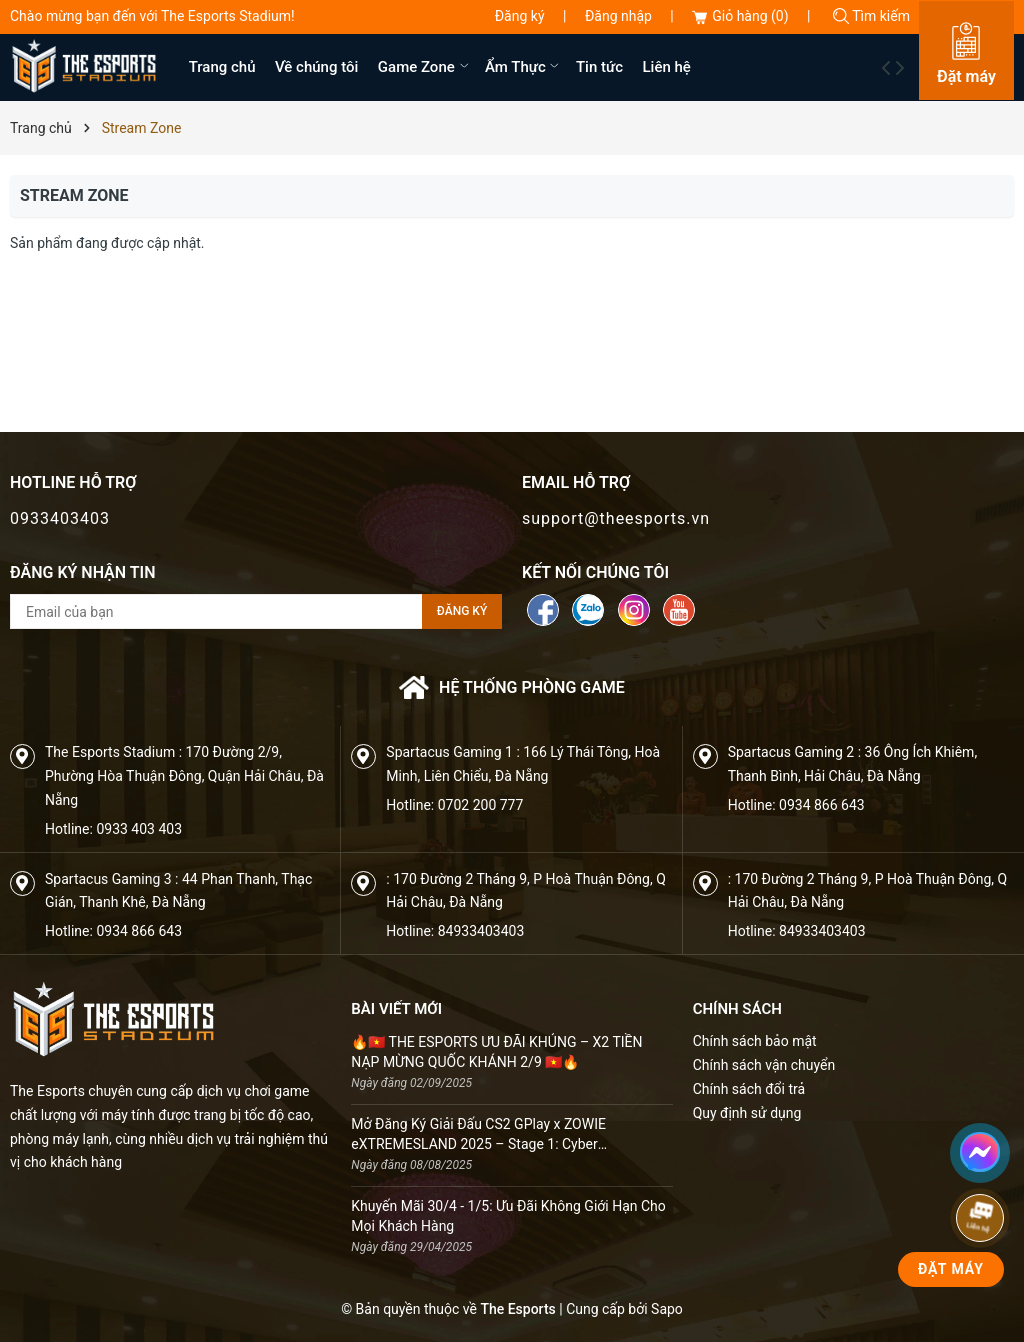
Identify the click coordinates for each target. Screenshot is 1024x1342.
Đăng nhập (618, 16)
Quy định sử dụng (747, 1113)
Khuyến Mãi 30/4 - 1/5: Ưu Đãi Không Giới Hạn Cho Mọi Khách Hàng (508, 1216)
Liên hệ (667, 67)
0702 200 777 (481, 805)
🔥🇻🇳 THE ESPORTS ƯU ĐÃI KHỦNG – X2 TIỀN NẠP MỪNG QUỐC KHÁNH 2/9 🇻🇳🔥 (496, 1052)
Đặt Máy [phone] (951, 1269)
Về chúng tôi (316, 67)
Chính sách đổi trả (749, 1089)
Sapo (667, 1309)
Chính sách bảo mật (755, 1041)
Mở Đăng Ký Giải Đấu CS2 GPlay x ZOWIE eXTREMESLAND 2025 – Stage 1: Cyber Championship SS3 (478, 1135)
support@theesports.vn (616, 518)
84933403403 (481, 931)
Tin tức (599, 67)
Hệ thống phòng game (512, 687)
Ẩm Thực (524, 67)
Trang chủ (222, 67)
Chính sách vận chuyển (764, 1065)
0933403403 (60, 518)
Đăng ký (520, 16)
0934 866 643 (822, 805)
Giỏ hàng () (740, 16)
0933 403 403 (139, 829)
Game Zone (425, 67)
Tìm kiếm (871, 16)
